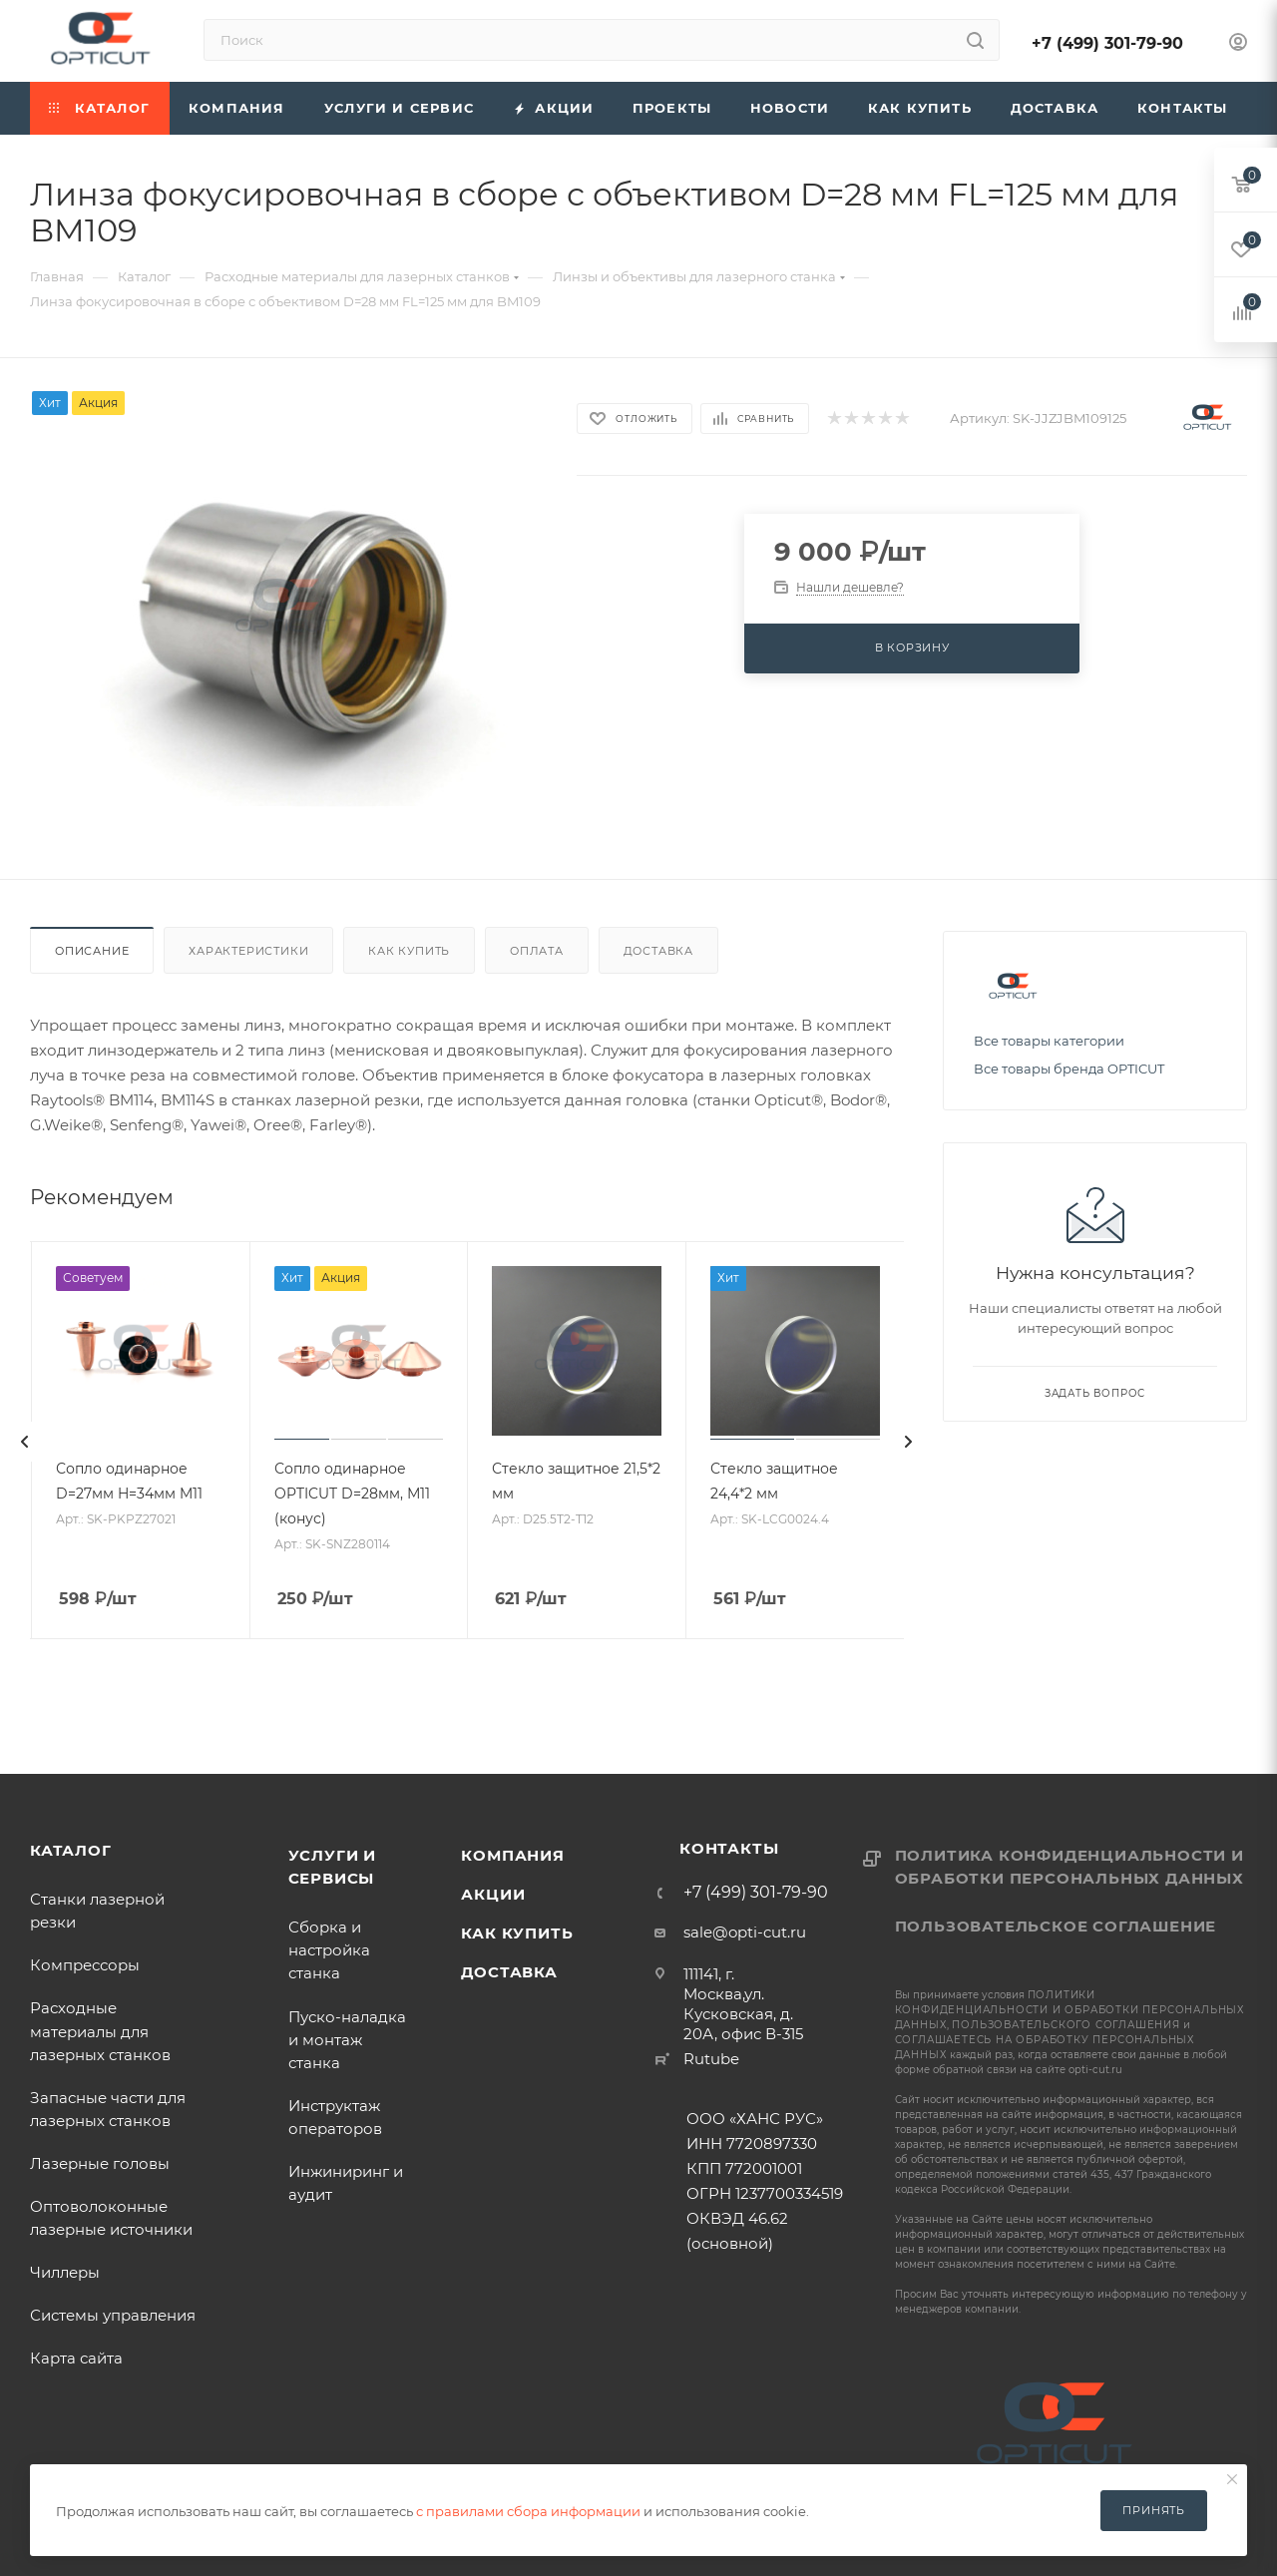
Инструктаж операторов (335, 2117)
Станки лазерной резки (97, 1911)
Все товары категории (1049, 1041)
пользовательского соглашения (1065, 2024)
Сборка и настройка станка (329, 1950)
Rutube (711, 2058)
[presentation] (25, 1442)
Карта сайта (76, 2358)
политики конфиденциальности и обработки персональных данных (1070, 2009)
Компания (512, 1855)
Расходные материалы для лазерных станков (100, 2030)
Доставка (658, 951)
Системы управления (113, 2315)
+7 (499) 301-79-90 (1107, 43)
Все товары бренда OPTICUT (1069, 1068)
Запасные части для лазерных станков (112, 2109)
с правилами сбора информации (528, 2511)
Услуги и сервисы (332, 1867)
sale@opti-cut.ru (744, 1932)
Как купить (409, 951)
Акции (493, 1894)
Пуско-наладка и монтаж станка (347, 2039)
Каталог (71, 1850)
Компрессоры (85, 1964)
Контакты (728, 1848)
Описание (92, 951)
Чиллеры (65, 2272)
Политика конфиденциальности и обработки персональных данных (1069, 1867)
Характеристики (248, 951)
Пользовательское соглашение (1056, 1926)
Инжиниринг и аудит (345, 2183)
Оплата (537, 951)
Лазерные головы (100, 2163)
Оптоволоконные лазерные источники (111, 2218)
